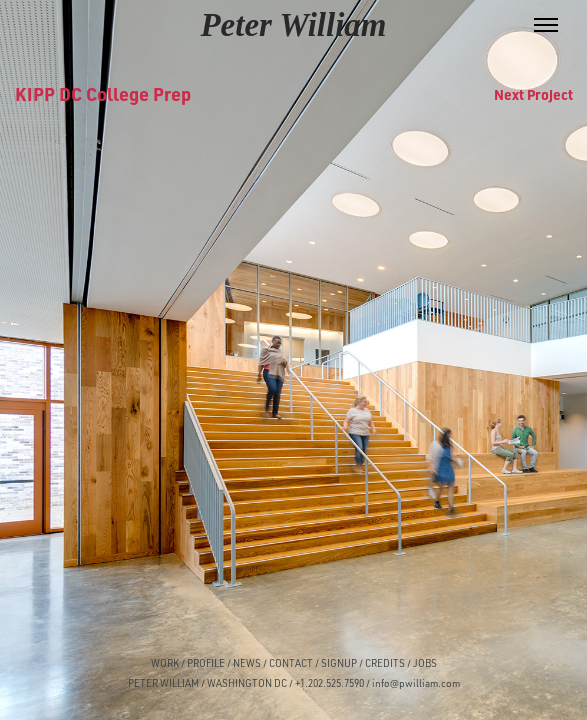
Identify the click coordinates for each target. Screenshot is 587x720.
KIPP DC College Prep (103, 93)
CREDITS (384, 663)
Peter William (293, 25)
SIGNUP (339, 663)
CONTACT (291, 663)
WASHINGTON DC (247, 683)
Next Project (533, 94)
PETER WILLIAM (163, 683)
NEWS (247, 663)
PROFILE (206, 663)
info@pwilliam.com (416, 683)
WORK (165, 663)
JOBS (425, 663)
